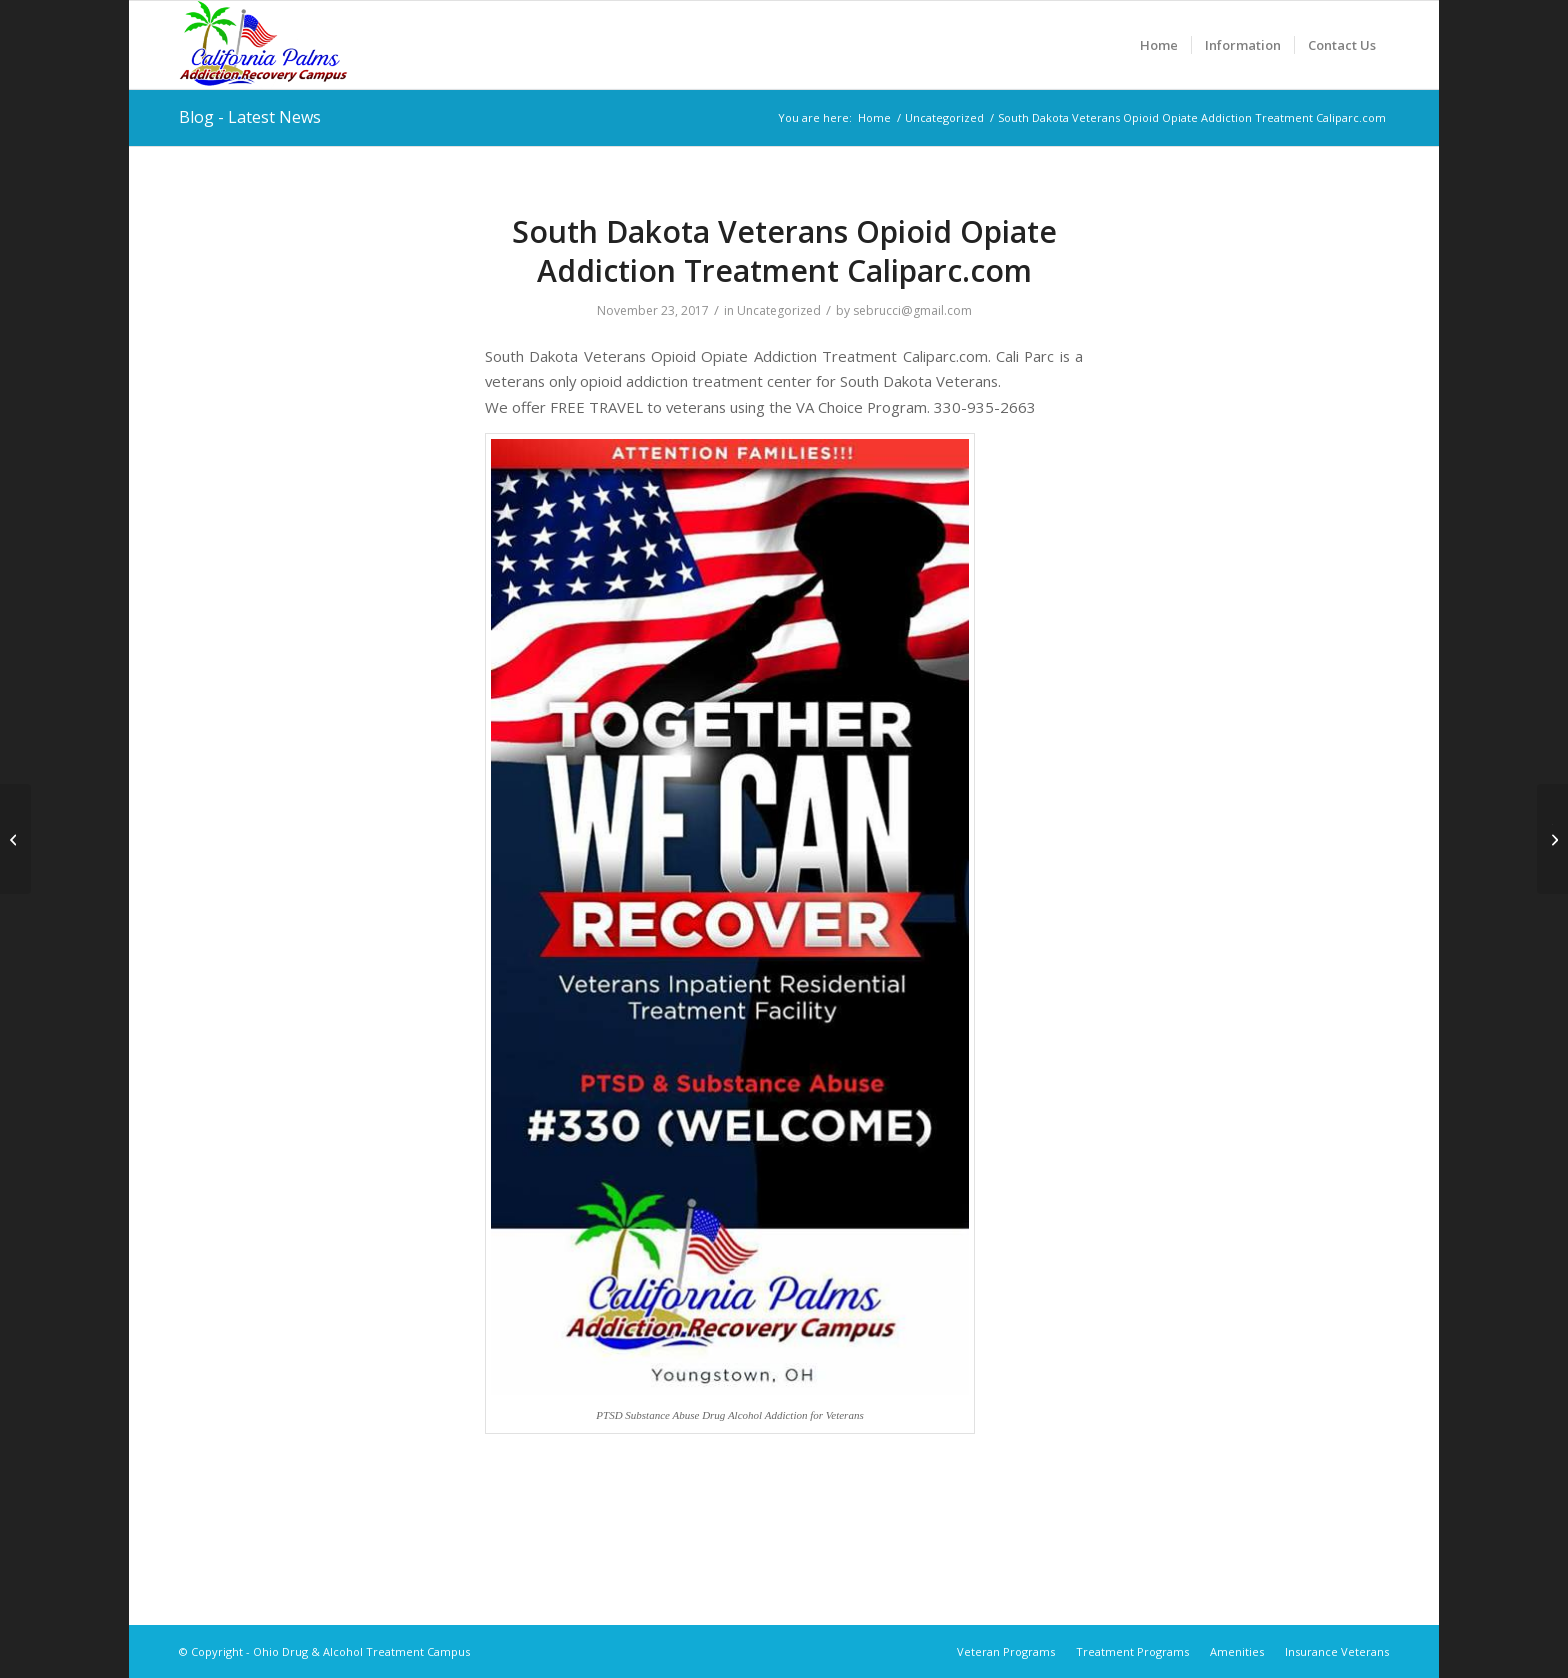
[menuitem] (1159, 45)
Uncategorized (779, 310)
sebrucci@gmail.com (912, 310)
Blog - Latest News (250, 117)
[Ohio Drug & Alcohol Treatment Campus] (263, 45)
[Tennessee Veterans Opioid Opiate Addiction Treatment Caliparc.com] (1552, 839)
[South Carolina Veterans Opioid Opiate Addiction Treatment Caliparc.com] (15, 839)
